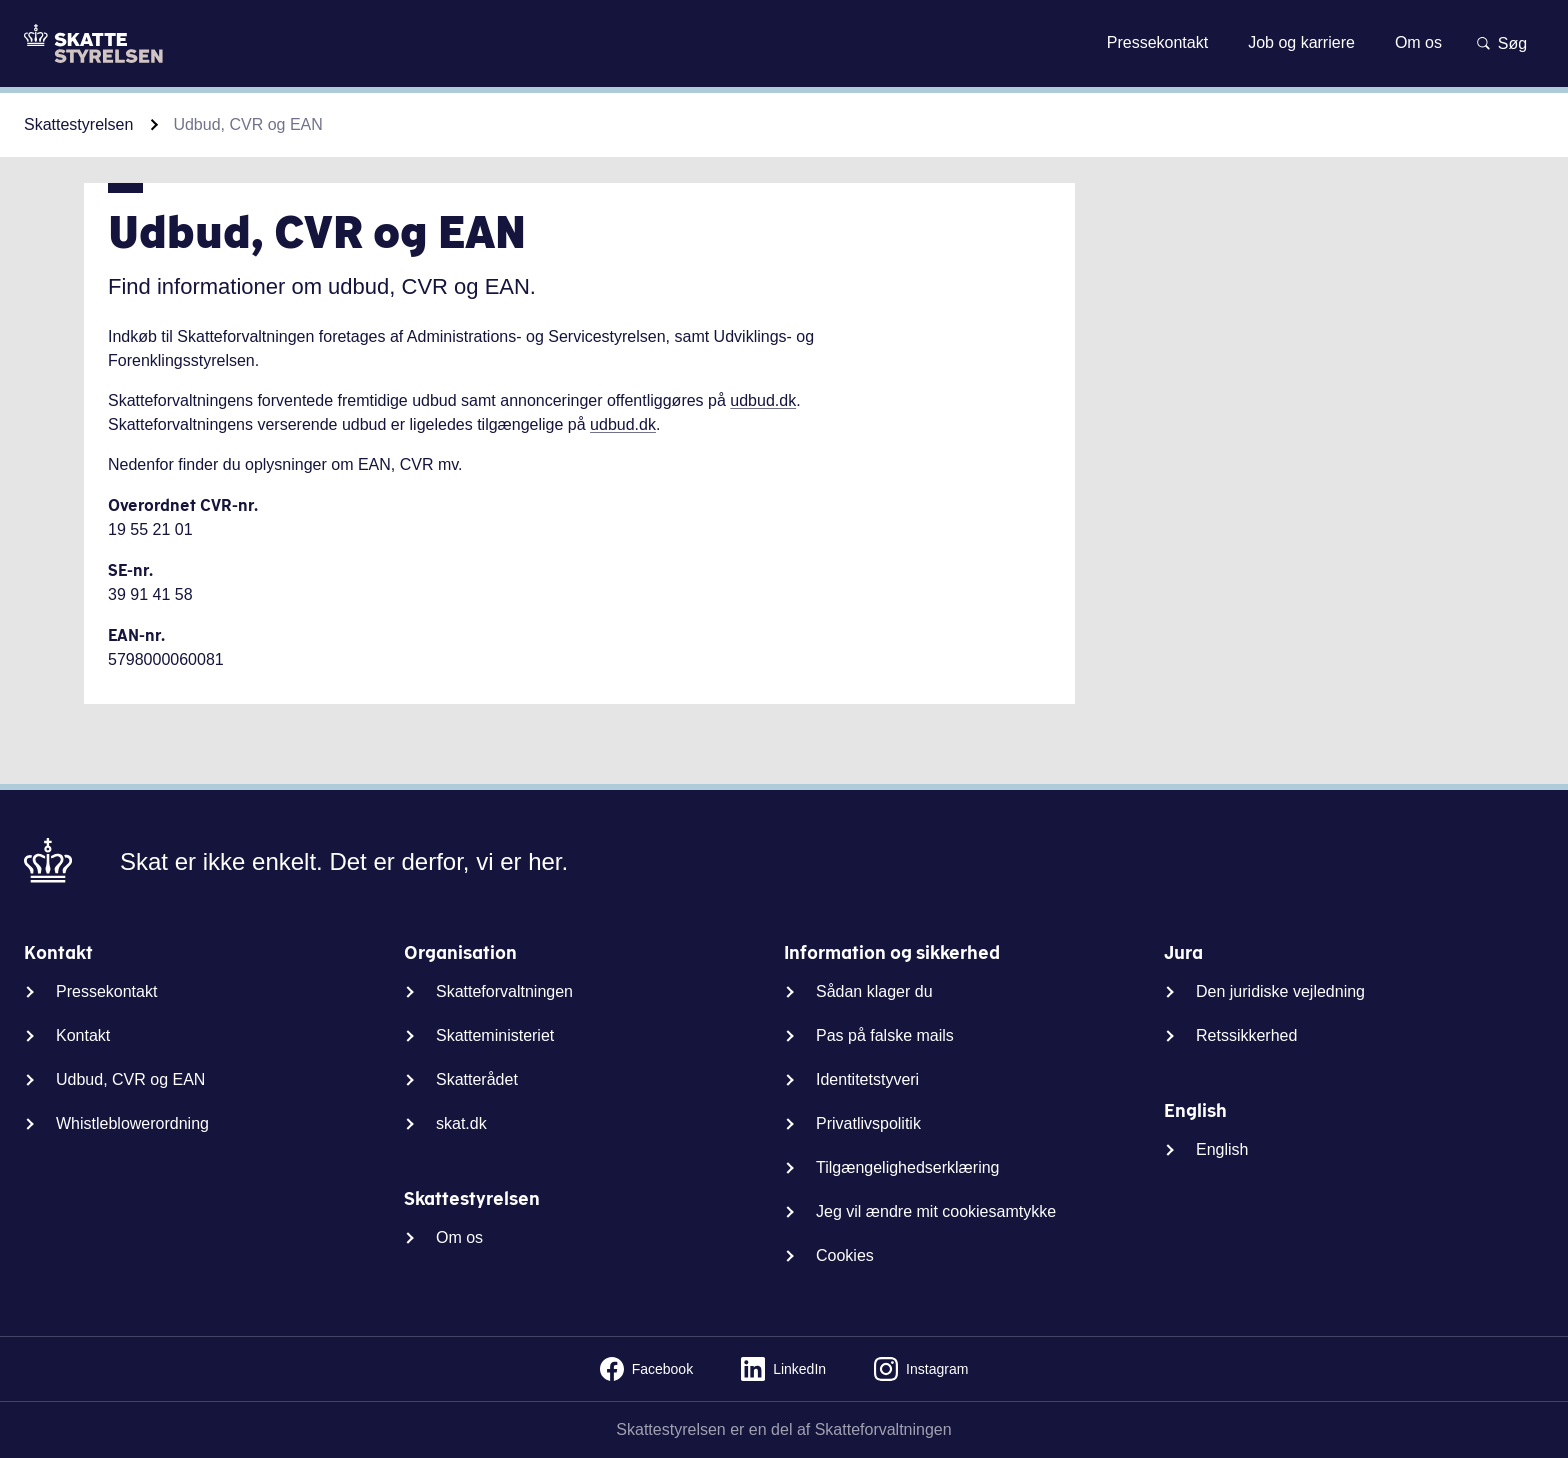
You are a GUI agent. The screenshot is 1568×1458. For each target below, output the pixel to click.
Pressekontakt (106, 991)
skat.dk (461, 1123)
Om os (459, 1237)
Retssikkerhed (1246, 1035)
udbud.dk (763, 400)
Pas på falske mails (885, 1035)
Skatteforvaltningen (504, 991)
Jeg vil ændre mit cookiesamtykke (936, 1211)
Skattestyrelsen (78, 124)
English (1222, 1149)
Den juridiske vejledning (1280, 991)
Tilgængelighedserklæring (908, 1167)
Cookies (845, 1255)
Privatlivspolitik (868, 1123)
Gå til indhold (783, 42)
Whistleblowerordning (132, 1123)
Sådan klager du (874, 991)
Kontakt (83, 1035)
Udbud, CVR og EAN (130, 1079)
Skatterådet (477, 1079)
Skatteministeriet (495, 1035)
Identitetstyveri (867, 1079)
